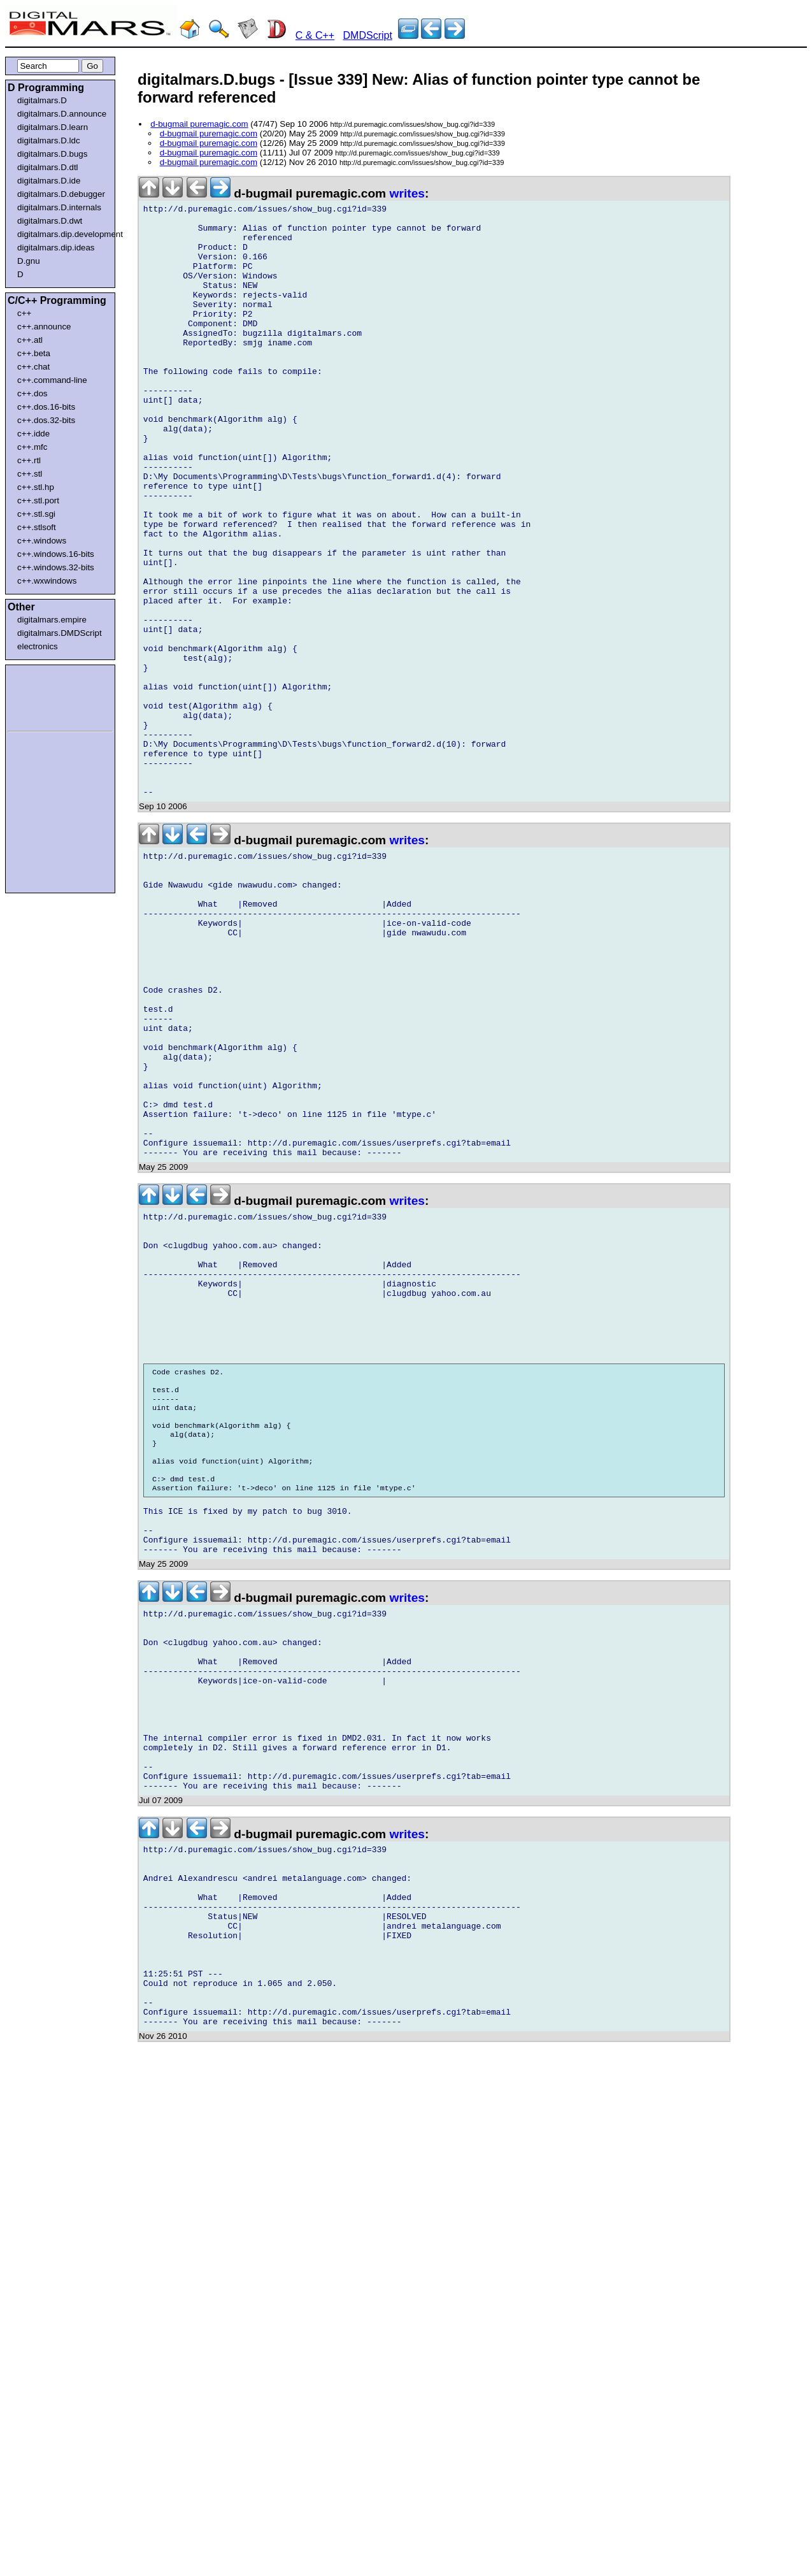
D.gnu (28, 261)
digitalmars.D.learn (52, 127)
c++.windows (41, 540)
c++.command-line (52, 380)
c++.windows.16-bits (55, 554)
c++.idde (33, 433)
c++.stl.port (38, 500)
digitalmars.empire (52, 619)
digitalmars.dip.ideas (56, 247)
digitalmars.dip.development (62, 234)
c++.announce (44, 326)
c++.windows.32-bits (55, 567)
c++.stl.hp (35, 487)
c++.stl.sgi (36, 514)
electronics (37, 646)
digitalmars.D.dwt (49, 221)
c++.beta (33, 353)
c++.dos (32, 393)
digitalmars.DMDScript (59, 633)
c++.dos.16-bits (46, 407)
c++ (24, 313)
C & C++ (315, 35)
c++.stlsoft (36, 527)
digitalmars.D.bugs (52, 154)
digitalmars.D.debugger (61, 194)
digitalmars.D (42, 100)
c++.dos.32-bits (46, 420)
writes (407, 193)
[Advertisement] (46, 695)
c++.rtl (29, 460)
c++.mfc (32, 447)
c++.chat (33, 366)
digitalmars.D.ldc (48, 140)
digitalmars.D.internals (59, 207)
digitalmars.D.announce (61, 114)
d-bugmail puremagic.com (199, 124)
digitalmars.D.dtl (47, 167)
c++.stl (29, 474)
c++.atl (30, 340)
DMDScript (367, 35)
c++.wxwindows (46, 581)
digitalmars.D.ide (48, 180)
